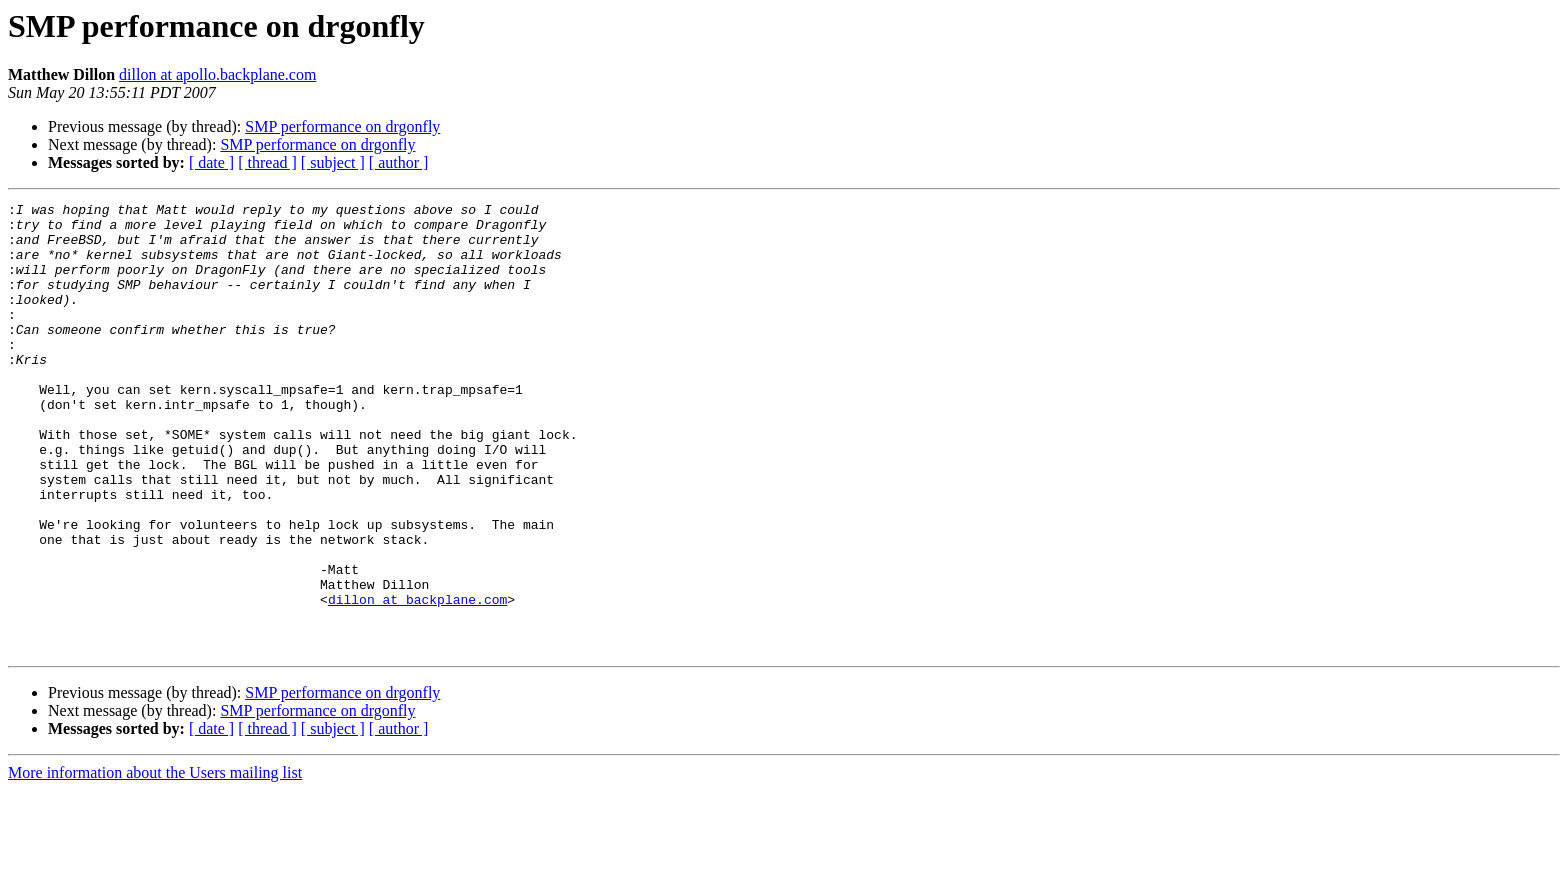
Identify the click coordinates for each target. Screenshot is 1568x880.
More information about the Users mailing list (155, 862)
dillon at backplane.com (417, 680)
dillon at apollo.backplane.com (217, 74)
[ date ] (211, 162)
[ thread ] (267, 162)
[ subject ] (333, 162)
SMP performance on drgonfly (342, 126)
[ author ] (399, 162)
